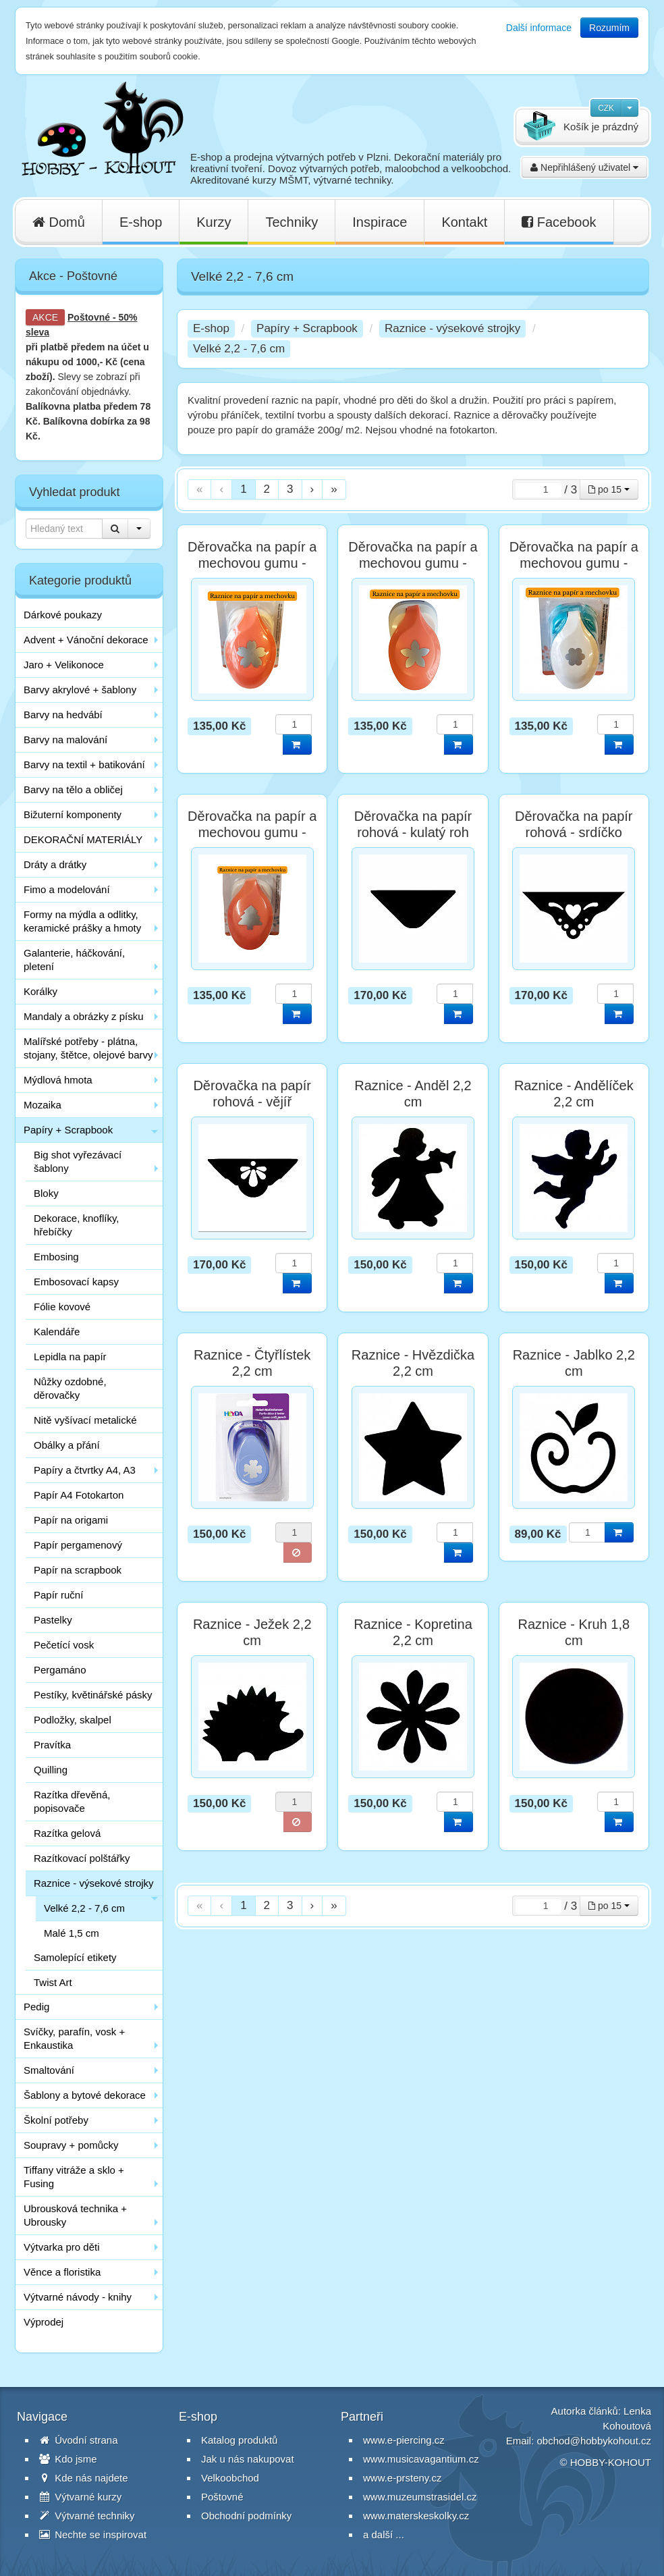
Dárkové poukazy (63, 614)
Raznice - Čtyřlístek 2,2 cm (252, 1362)
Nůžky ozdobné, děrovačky (70, 1388)
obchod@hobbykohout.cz (593, 2440)
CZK (606, 108)
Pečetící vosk (64, 1645)
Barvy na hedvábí (63, 714)
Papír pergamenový (78, 1545)
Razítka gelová (67, 1833)
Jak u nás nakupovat (247, 2459)
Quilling (50, 1769)
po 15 (609, 489)
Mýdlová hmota (58, 1079)
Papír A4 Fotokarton (78, 1495)
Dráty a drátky (55, 864)
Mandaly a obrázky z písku (84, 1016)
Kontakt (464, 222)
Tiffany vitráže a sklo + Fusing (74, 2176)
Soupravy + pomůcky (71, 2145)
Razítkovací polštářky (82, 1858)
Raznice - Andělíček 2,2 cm (574, 1093)
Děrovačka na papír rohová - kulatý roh (413, 824)
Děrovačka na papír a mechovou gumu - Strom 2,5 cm (252, 832)
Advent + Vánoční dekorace (86, 639)
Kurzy (213, 222)
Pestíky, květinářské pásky (93, 1694)
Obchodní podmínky (246, 2515)
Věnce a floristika (62, 2272)
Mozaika (42, 1104)
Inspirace (379, 222)
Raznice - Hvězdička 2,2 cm (413, 1362)
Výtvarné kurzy (80, 2496)
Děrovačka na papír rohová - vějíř (252, 1093)
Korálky (40, 991)
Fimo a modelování (67, 889)
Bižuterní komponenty (72, 814)
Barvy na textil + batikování (84, 764)
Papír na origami (71, 1520)
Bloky (46, 1193)
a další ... (383, 2534)
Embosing (56, 1256)
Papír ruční (58, 1595)
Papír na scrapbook (77, 1570)
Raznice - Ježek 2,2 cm (252, 1632)
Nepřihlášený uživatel (584, 167)
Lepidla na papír (70, 1356)
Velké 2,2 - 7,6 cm (84, 1908)
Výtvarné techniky (87, 2515)
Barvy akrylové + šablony (80, 689)
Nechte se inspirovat (92, 2534)
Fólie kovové (62, 1306)
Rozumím (609, 27)
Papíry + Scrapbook (68, 1129)
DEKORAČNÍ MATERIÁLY (83, 839)
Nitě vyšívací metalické (85, 1420)
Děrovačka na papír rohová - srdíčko (574, 824)
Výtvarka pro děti (62, 2247)
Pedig (36, 2006)
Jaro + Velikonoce (64, 664)
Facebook (559, 222)
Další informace (539, 27)
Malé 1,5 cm (71, 1933)
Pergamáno (60, 1669)
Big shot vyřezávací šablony (77, 1161)
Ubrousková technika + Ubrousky (75, 2215)
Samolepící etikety (75, 1957)
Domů (58, 222)
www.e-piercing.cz (404, 2440)
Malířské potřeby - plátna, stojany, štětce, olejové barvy (88, 1048)
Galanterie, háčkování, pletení (74, 959)
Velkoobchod (230, 2478)
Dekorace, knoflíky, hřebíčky (76, 1224)
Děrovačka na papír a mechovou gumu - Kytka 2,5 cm (573, 563)
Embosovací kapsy (76, 1281)
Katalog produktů (239, 2440)
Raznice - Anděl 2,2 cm (412, 1093)
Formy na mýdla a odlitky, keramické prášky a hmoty (82, 921)
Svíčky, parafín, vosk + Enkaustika (74, 2038)
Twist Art (53, 1982)
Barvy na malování (65, 739)
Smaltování (49, 2070)
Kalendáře (57, 1331)
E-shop (140, 222)
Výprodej (43, 2322)
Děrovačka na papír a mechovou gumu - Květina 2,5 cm (412, 563)
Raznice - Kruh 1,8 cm (574, 1632)
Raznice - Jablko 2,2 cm (574, 1362)
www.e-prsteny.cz (402, 2478)
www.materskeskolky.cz (416, 2515)
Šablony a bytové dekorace (85, 2095)
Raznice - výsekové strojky (94, 1883)
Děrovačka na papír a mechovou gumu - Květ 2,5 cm (252, 563)
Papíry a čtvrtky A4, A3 (85, 1470)
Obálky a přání (67, 1445)
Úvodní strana (78, 2440)
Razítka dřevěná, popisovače (72, 1801)
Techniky (291, 222)
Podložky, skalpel (72, 1719)
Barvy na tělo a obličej (73, 789)
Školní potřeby (56, 2120)
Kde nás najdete (83, 2478)
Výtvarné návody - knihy (78, 2297)
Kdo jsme (68, 2459)
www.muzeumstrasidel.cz (419, 2496)
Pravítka (52, 1744)
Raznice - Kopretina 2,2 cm (413, 1632)
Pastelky (53, 1620)
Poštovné (88, 317)
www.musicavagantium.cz (421, 2459)
